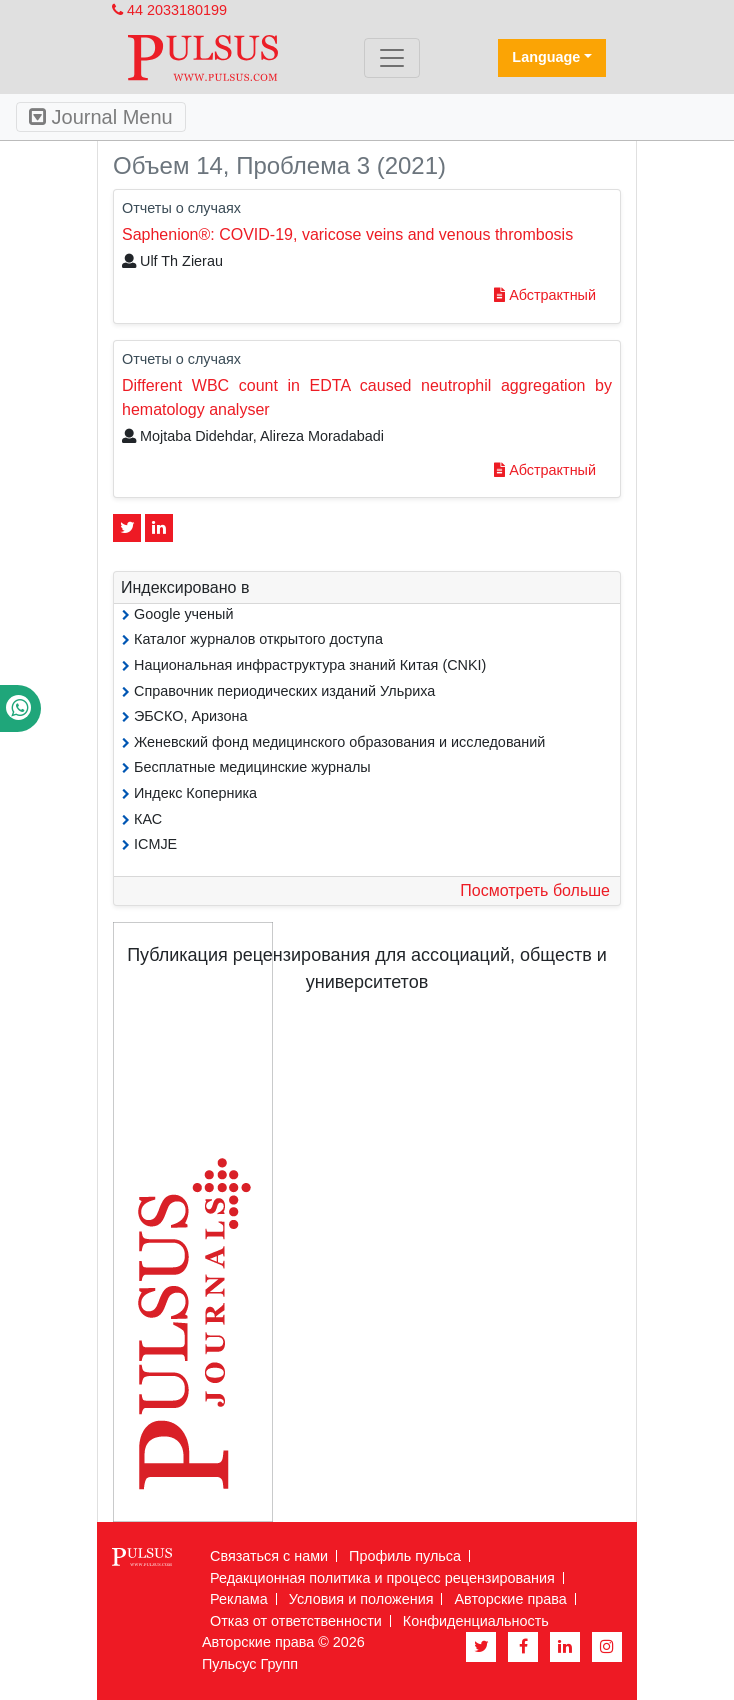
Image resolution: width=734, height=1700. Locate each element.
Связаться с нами (269, 1556)
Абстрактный (545, 295)
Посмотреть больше (535, 890)
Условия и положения (361, 1599)
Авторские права (510, 1599)
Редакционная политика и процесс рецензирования (382, 1578)
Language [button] (546, 57)
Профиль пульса (405, 1556)
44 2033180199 (169, 10)
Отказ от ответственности (296, 1621)
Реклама (239, 1599)
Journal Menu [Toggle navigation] (101, 117)
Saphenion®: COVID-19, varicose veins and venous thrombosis (347, 234)
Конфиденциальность (476, 1621)
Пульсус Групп (250, 1664)
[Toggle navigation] (392, 58)
